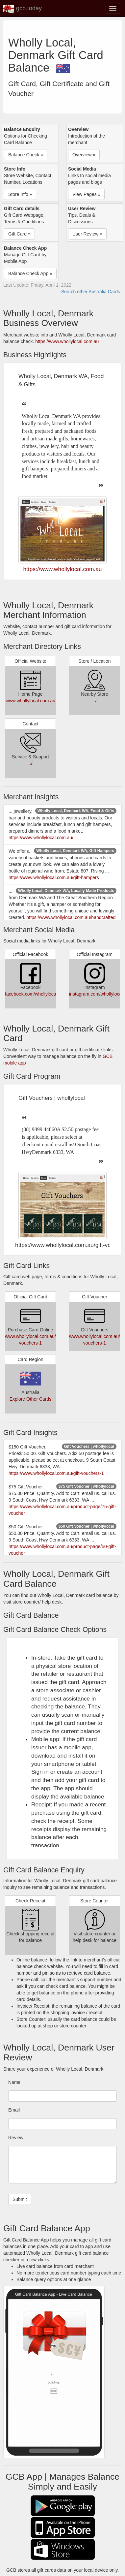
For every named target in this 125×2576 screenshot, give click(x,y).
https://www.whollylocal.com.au (67, 341)
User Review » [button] (87, 234)
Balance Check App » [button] (30, 273)
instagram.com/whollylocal (96, 994)
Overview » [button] (83, 154)
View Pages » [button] (86, 194)
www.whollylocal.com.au (30, 700)
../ (95, 700)
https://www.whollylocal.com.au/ (41, 837)
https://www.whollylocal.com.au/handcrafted (70, 917)
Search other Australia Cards (90, 291)
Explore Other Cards (31, 1399)
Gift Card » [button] (19, 234)
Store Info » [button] (20, 194)
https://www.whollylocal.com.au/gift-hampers (54, 877)
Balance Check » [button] (25, 154)
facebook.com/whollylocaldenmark (40, 994)
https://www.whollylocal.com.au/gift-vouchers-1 (56, 1473)
